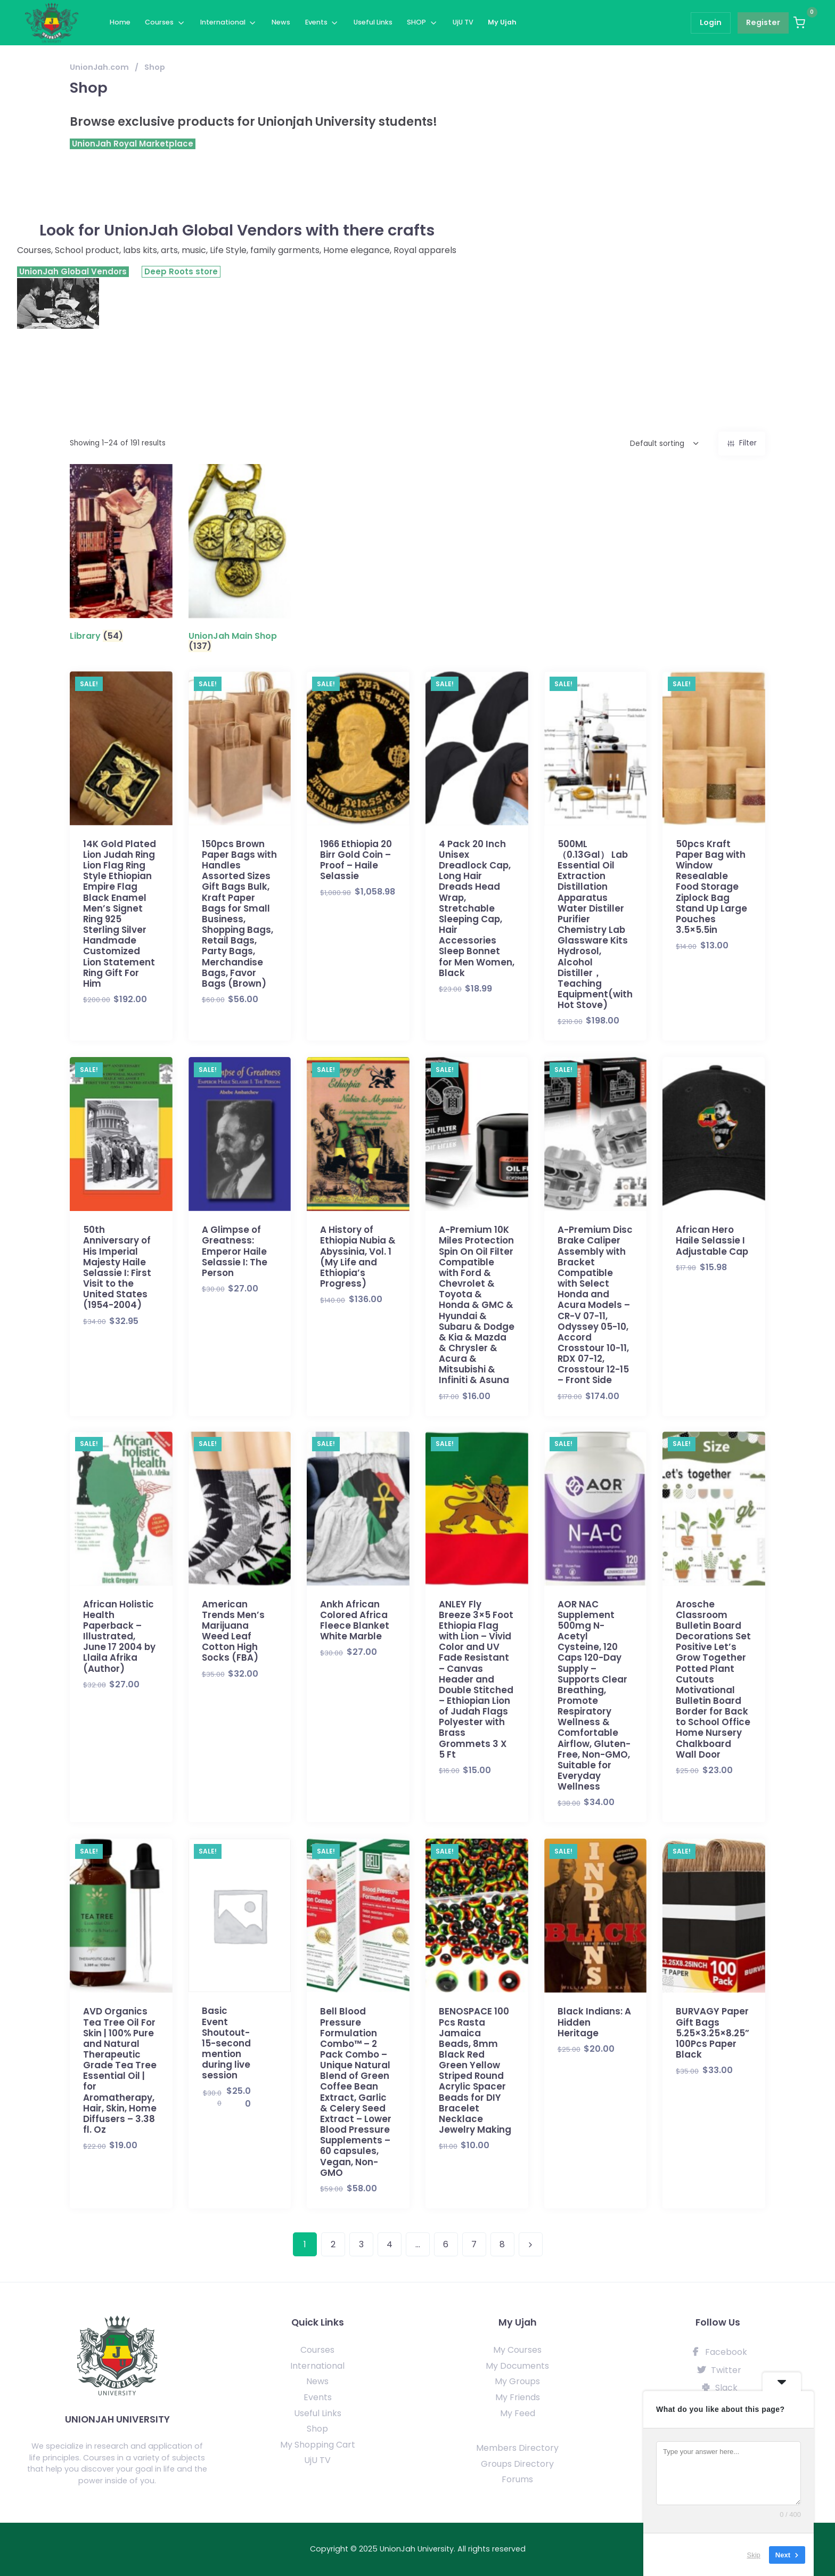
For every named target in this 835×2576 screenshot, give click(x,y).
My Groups (517, 2381)
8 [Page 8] (502, 2244)
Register (763, 22)
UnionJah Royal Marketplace (132, 144)
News (281, 22)
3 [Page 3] (361, 2244)
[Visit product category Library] (121, 554)
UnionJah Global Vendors (73, 271)
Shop (317, 2429)
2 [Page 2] (333, 2244)
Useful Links (373, 22)
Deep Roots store (181, 271)
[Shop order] (646, 444)
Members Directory (517, 2448)
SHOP (416, 22)
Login (711, 22)
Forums (517, 2479)
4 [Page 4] (389, 2244)
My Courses (517, 2350)
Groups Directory (517, 2464)
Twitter (717, 2370)
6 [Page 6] (445, 2244)
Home (120, 22)
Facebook (717, 2352)
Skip (753, 2554)
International (222, 22)
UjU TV (463, 22)
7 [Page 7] (474, 2244)
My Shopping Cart (317, 2445)
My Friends (517, 2397)
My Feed (517, 2413)
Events (316, 22)
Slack (718, 2388)
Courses (159, 22)
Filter (748, 443)
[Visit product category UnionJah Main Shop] (240, 559)
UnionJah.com (99, 67)
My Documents (517, 2366)
